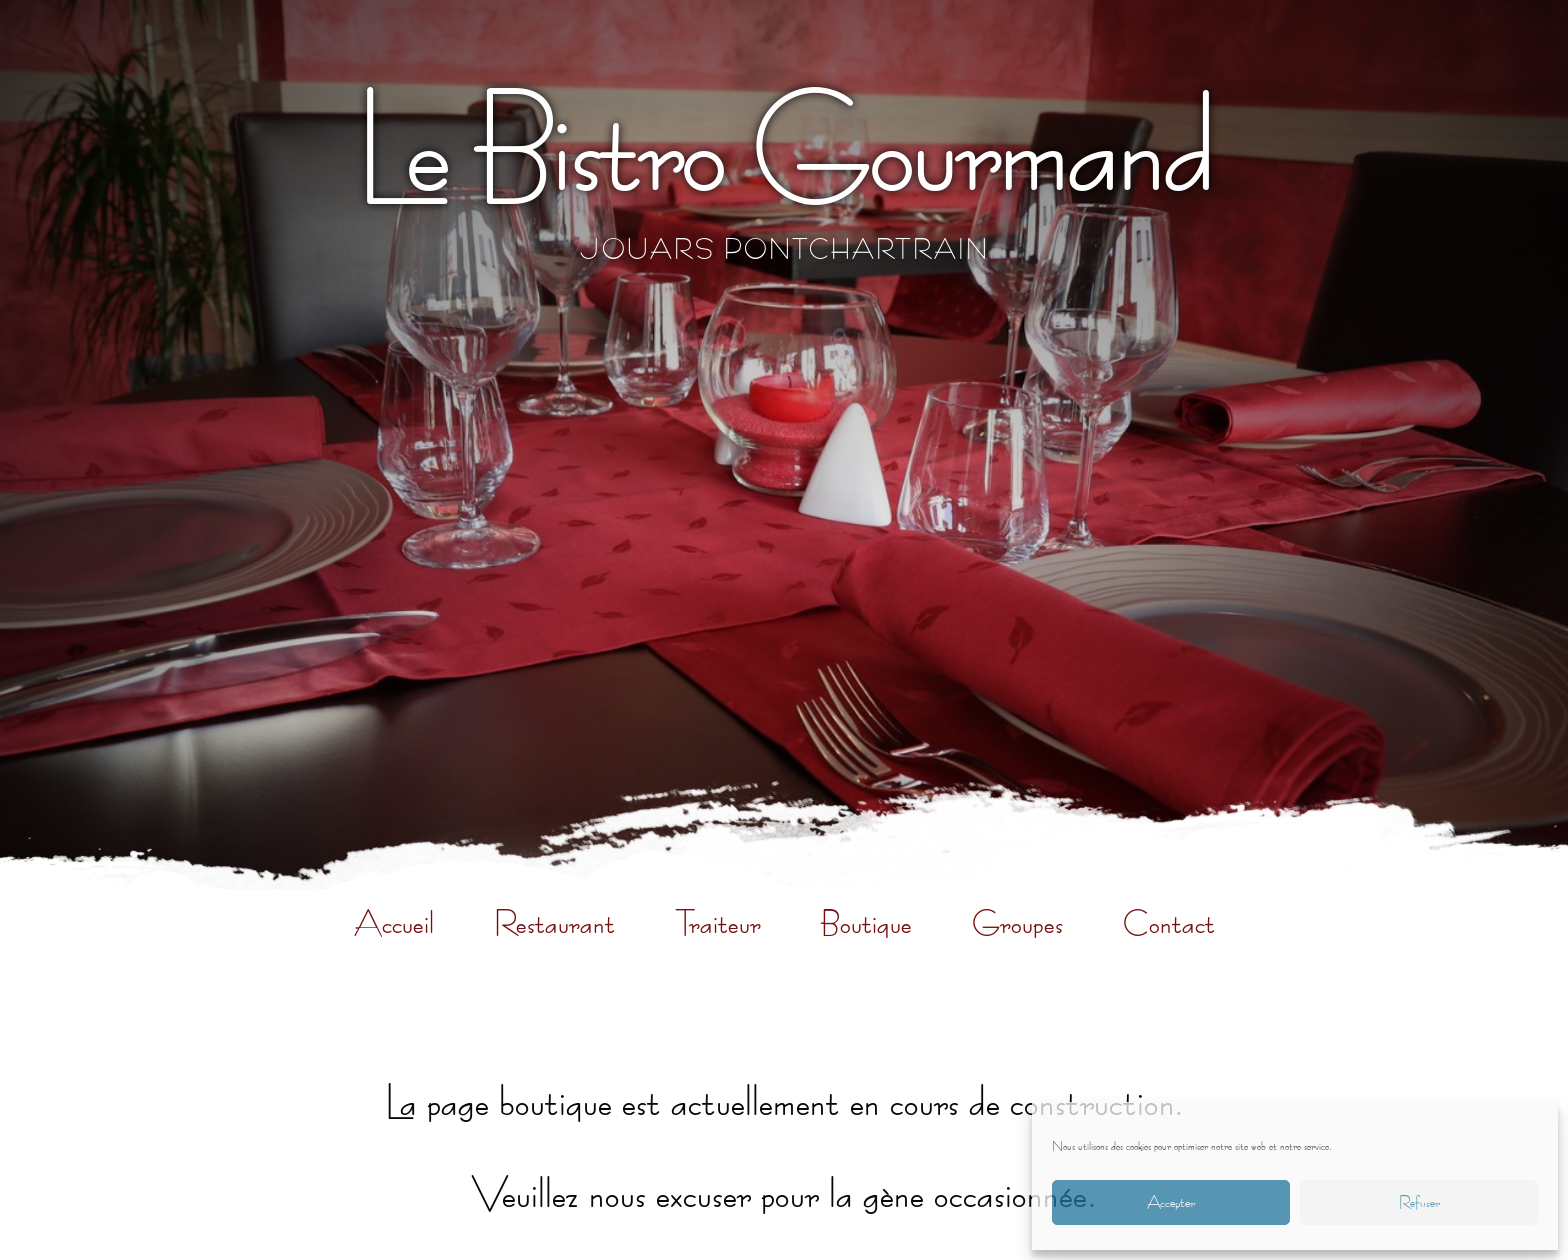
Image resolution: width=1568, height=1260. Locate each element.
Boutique (866, 923)
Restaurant (554, 923)
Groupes (1017, 923)
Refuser (1419, 1202)
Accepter (1171, 1202)
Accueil (394, 923)
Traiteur (718, 923)
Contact (1169, 923)
